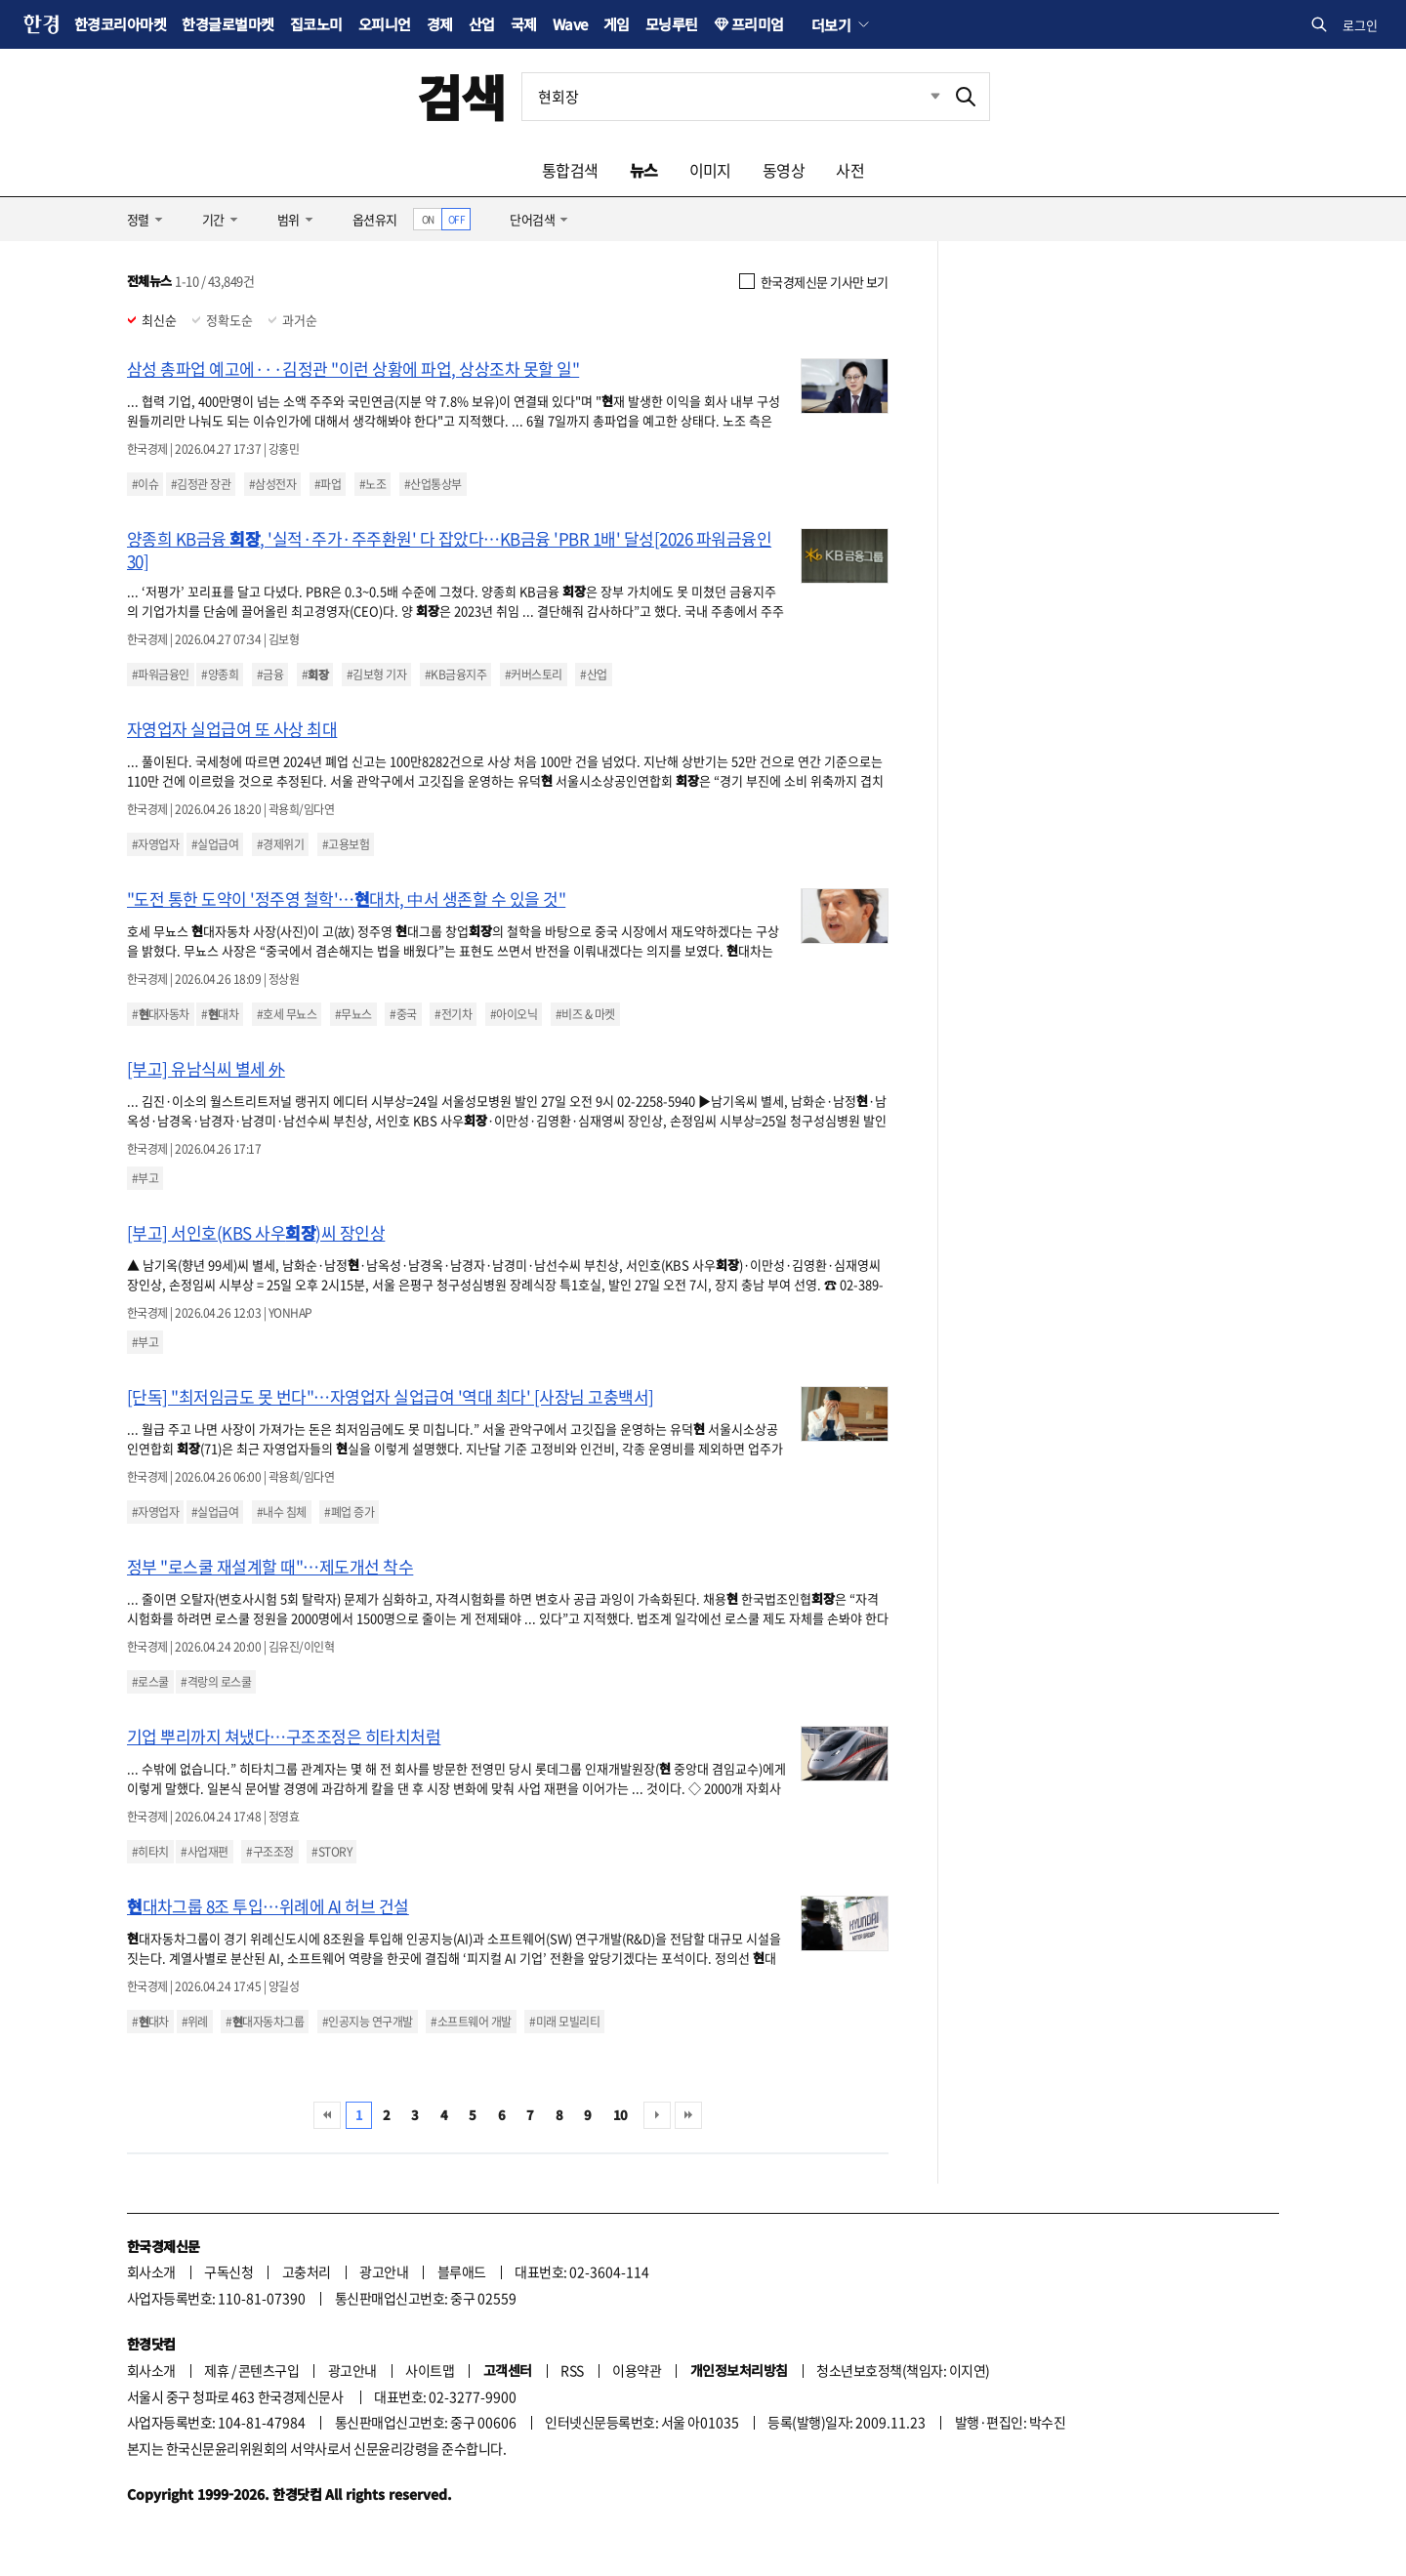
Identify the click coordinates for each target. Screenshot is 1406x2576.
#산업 (593, 674)
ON (428, 219)
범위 (288, 219)
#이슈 (145, 484)
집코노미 (316, 24)
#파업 (327, 484)
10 (620, 2115)
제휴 (216, 2370)
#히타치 (150, 1851)
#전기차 (453, 1014)
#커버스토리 (533, 674)
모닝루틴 (671, 24)
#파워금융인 (160, 674)
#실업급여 (214, 844)
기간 (213, 219)
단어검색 (532, 219)
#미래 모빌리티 (564, 2021)
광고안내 (383, 2271)
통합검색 (570, 170)
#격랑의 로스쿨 (216, 1682)
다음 (657, 2115)
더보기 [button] (830, 24)
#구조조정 (269, 1851)
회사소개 (151, 2271)
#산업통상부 (433, 484)
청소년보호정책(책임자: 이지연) (902, 2370)
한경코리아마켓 (120, 24)
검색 (461, 96)
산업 (482, 24)
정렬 (138, 219)
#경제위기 (280, 844)
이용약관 (636, 2370)
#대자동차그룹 (265, 2021)
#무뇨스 (353, 1014)
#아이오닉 (513, 1014)
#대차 (219, 1014)
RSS (571, 2370)
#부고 (145, 1178)
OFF (456, 219)
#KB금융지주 (455, 674)
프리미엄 (757, 24)
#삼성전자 (272, 484)
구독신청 (228, 2271)
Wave (570, 24)
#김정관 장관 (200, 484)
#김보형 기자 (376, 674)
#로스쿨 (150, 1682)
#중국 (403, 1014)
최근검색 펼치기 (920, 96)
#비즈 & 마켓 (585, 1014)
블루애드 (461, 2271)
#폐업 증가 (349, 1512)
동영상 (784, 170)
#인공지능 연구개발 (367, 2021)
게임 (616, 24)
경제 (440, 24)
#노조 (372, 484)
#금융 (270, 674)
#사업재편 (204, 1851)
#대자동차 (160, 1014)
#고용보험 (345, 844)
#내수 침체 (282, 1512)
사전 (850, 170)
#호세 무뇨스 (286, 1014)
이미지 (710, 170)
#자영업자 (155, 844)
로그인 (1360, 25)
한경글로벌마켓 (227, 24)
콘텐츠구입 (268, 2370)
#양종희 (219, 674)
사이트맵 (429, 2370)
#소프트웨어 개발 (471, 2021)
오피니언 (384, 24)
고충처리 (306, 2271)
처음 (327, 2115)
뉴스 (644, 170)
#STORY (331, 1851)
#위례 (195, 2021)
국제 (524, 24)
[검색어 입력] (732, 96)
